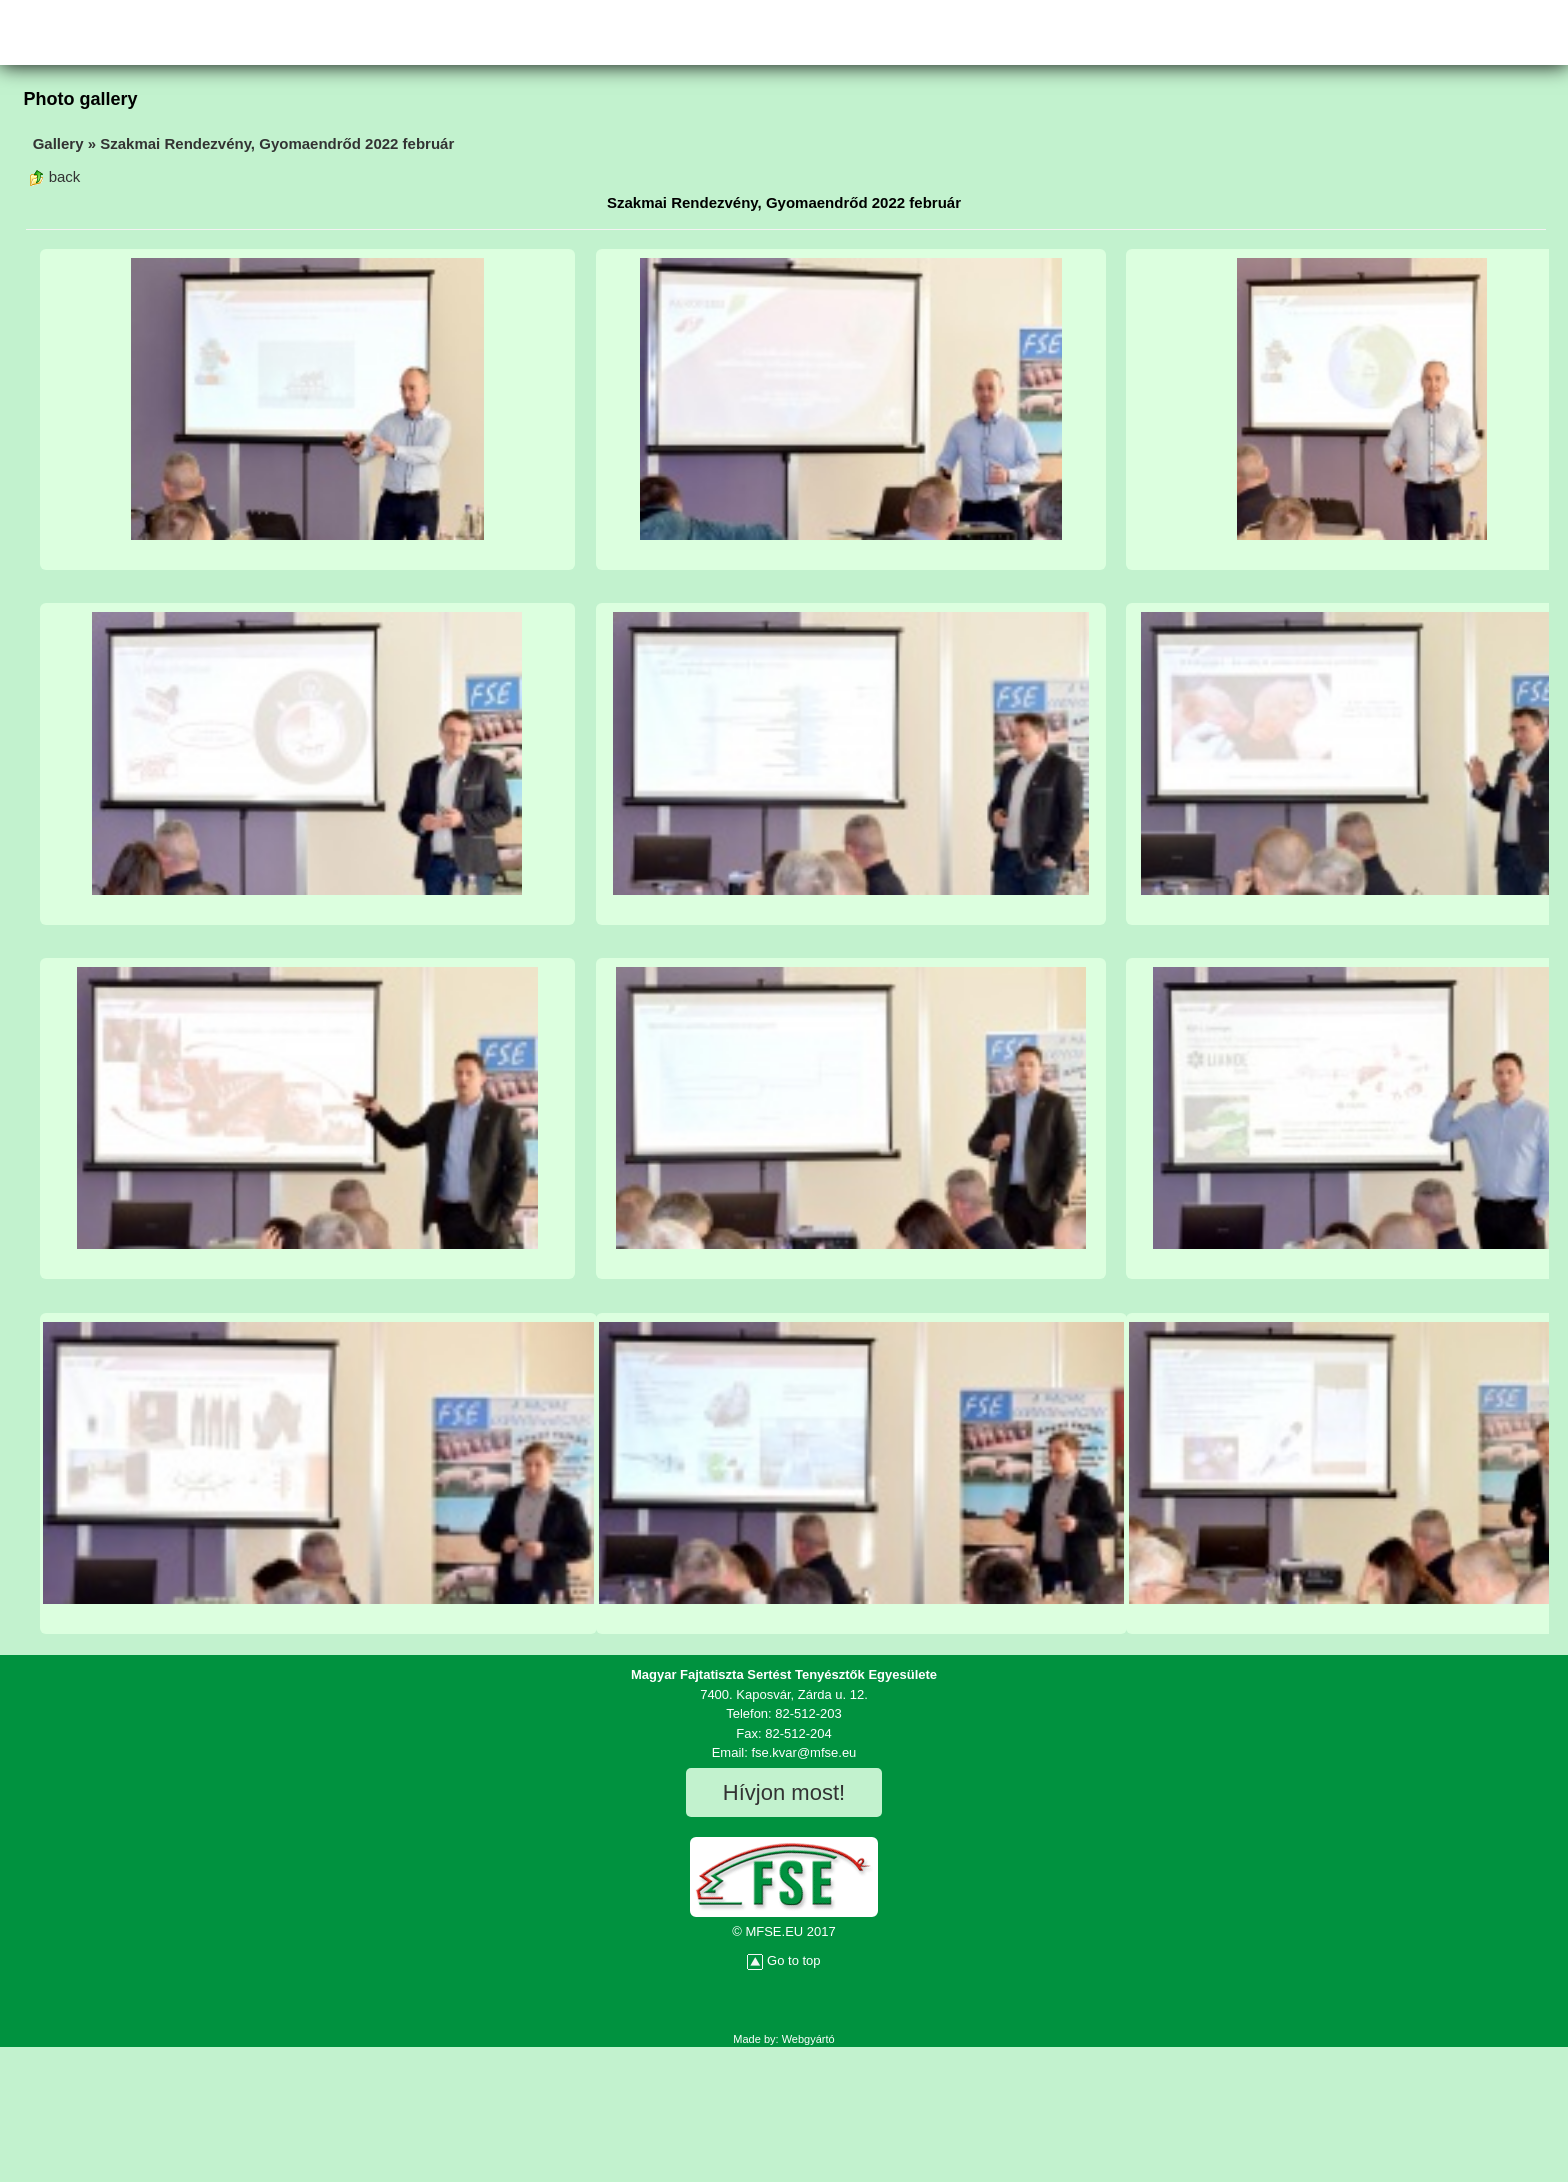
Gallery (58, 143)
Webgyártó (808, 2039)
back (55, 176)
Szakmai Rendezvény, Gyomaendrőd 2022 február (277, 143)
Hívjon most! (784, 1792)
